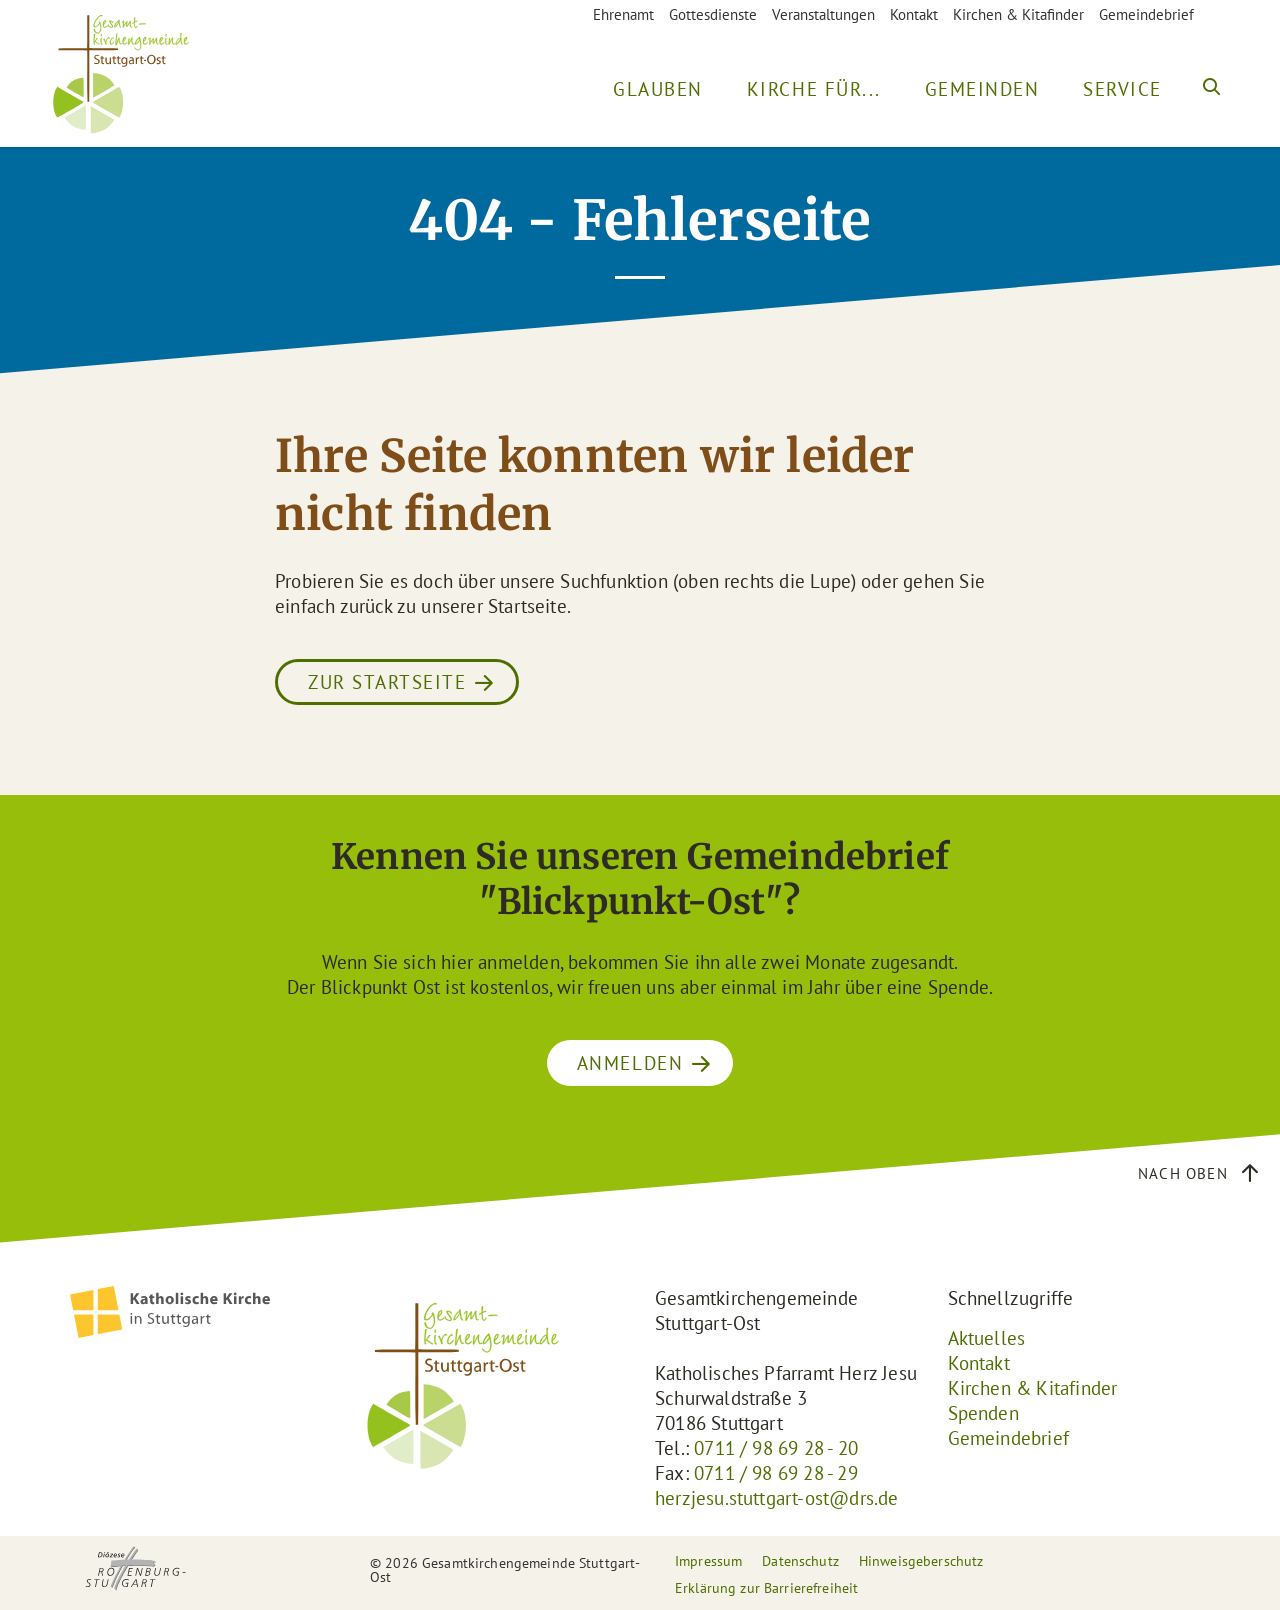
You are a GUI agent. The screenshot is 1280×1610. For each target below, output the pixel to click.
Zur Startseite (387, 682)
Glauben (658, 89)
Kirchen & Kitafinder (1018, 14)
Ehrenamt (623, 14)
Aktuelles (987, 1338)
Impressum (708, 1561)
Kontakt (914, 14)
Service (1122, 89)
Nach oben (1183, 1173)
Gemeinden (982, 89)
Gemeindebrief (1146, 14)
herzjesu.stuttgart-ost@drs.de (777, 1498)
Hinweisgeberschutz (921, 1561)
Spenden (983, 1413)
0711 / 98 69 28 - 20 (776, 1448)
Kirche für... (814, 89)
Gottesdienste (713, 14)
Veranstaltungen (823, 14)
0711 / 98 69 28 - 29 (776, 1473)
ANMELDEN (630, 1063)
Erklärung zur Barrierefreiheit (766, 1588)
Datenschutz (800, 1561)
